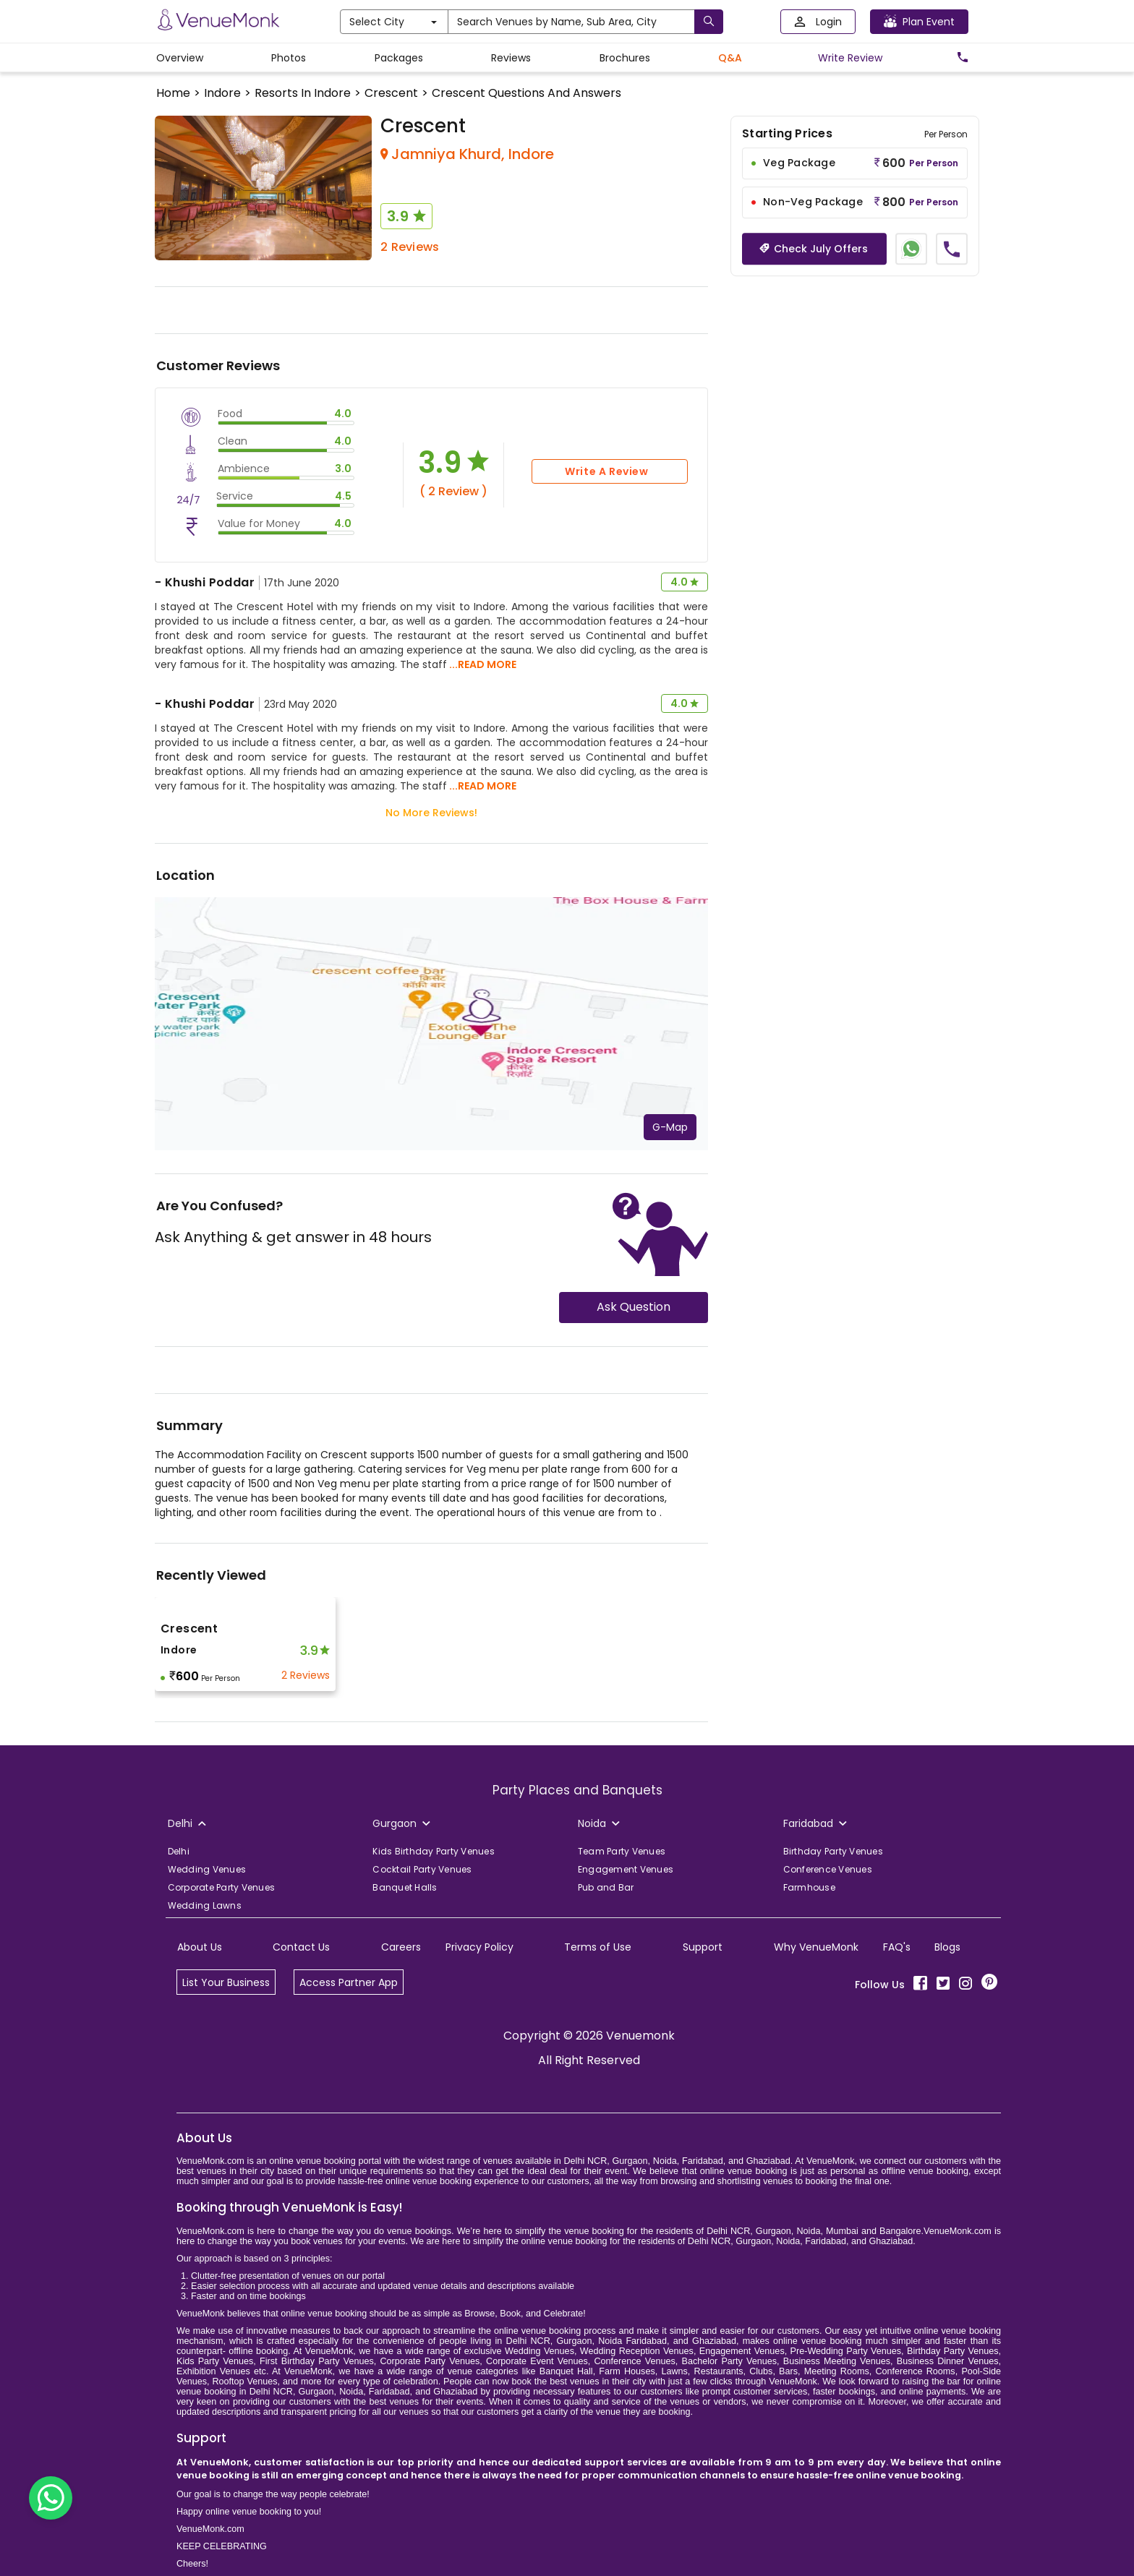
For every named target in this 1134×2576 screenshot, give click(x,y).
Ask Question (633, 1306)
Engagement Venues (625, 1869)
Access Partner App (348, 1982)
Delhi (178, 1851)
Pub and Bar (606, 1887)
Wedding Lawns (205, 1905)
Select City (393, 21)
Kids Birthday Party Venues (433, 1851)
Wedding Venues (207, 1869)
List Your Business (226, 1982)
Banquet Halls (404, 1887)
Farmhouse (809, 1887)
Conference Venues (827, 1869)
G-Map (670, 1127)
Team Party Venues (621, 1851)
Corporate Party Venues (222, 1887)
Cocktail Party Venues (422, 1869)
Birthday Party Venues (833, 1851)
